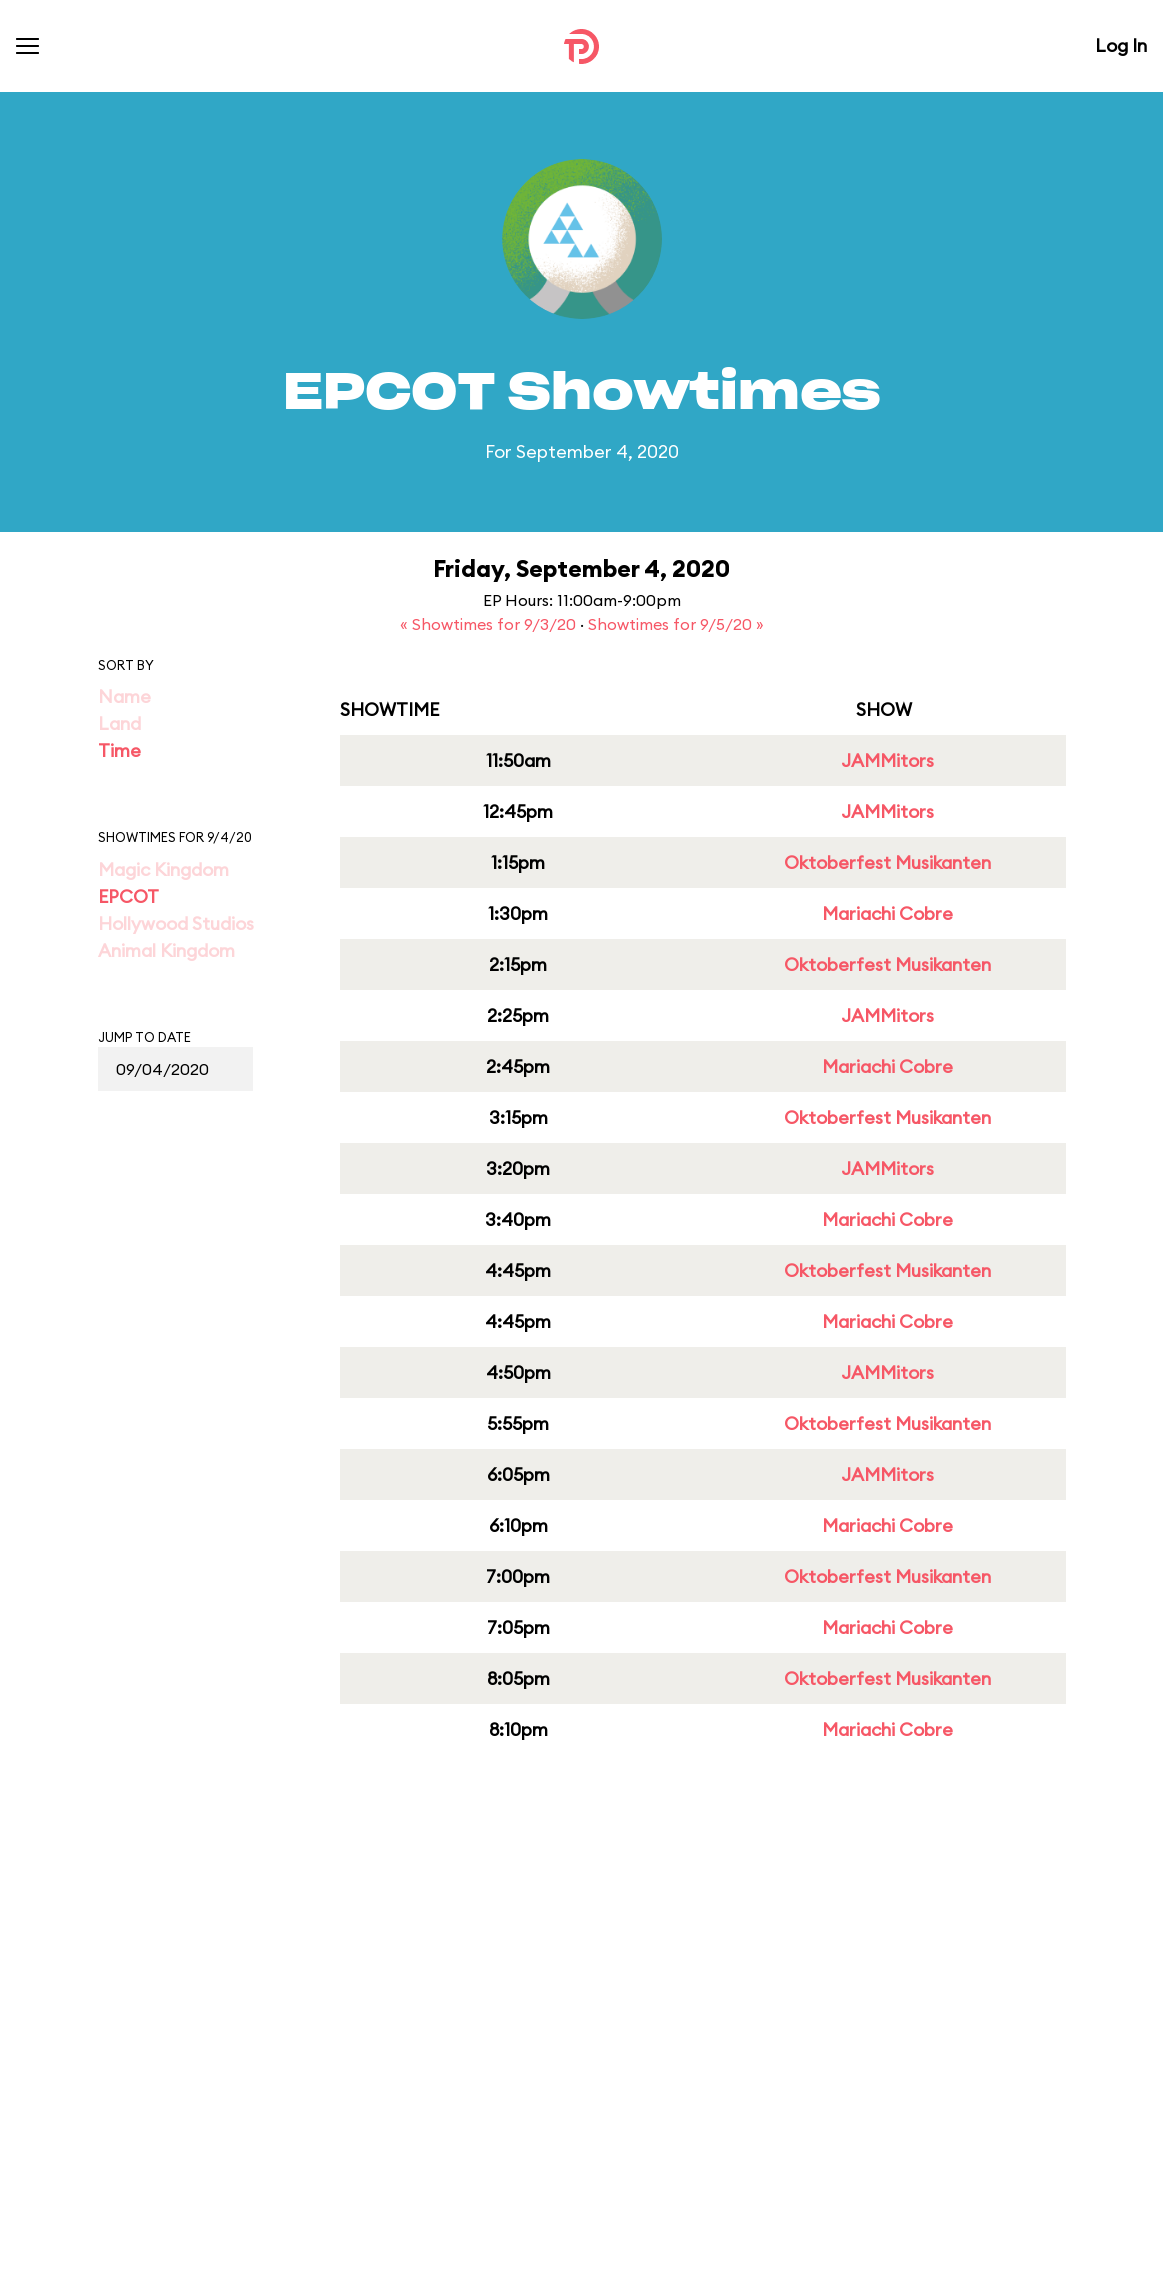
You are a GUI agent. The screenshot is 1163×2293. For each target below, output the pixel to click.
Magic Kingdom (163, 869)
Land (119, 723)
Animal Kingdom (166, 950)
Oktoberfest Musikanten (887, 862)
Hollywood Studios (176, 923)
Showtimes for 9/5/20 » (676, 624)
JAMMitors (887, 760)
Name (124, 696)
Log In (1121, 45)
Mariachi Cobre (887, 913)
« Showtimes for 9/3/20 (490, 624)
